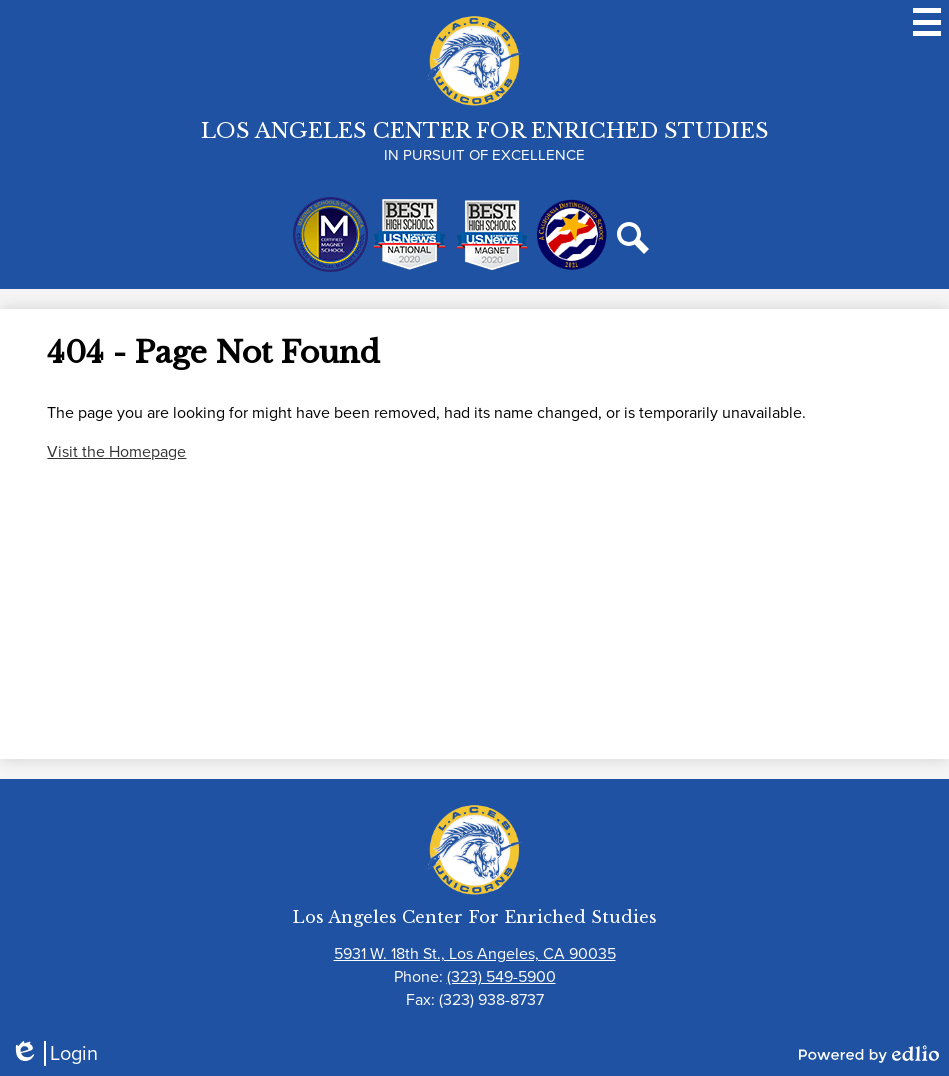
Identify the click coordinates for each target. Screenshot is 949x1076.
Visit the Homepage (116, 451)
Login (54, 1053)
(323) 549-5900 (501, 976)
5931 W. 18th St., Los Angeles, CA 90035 (475, 953)
